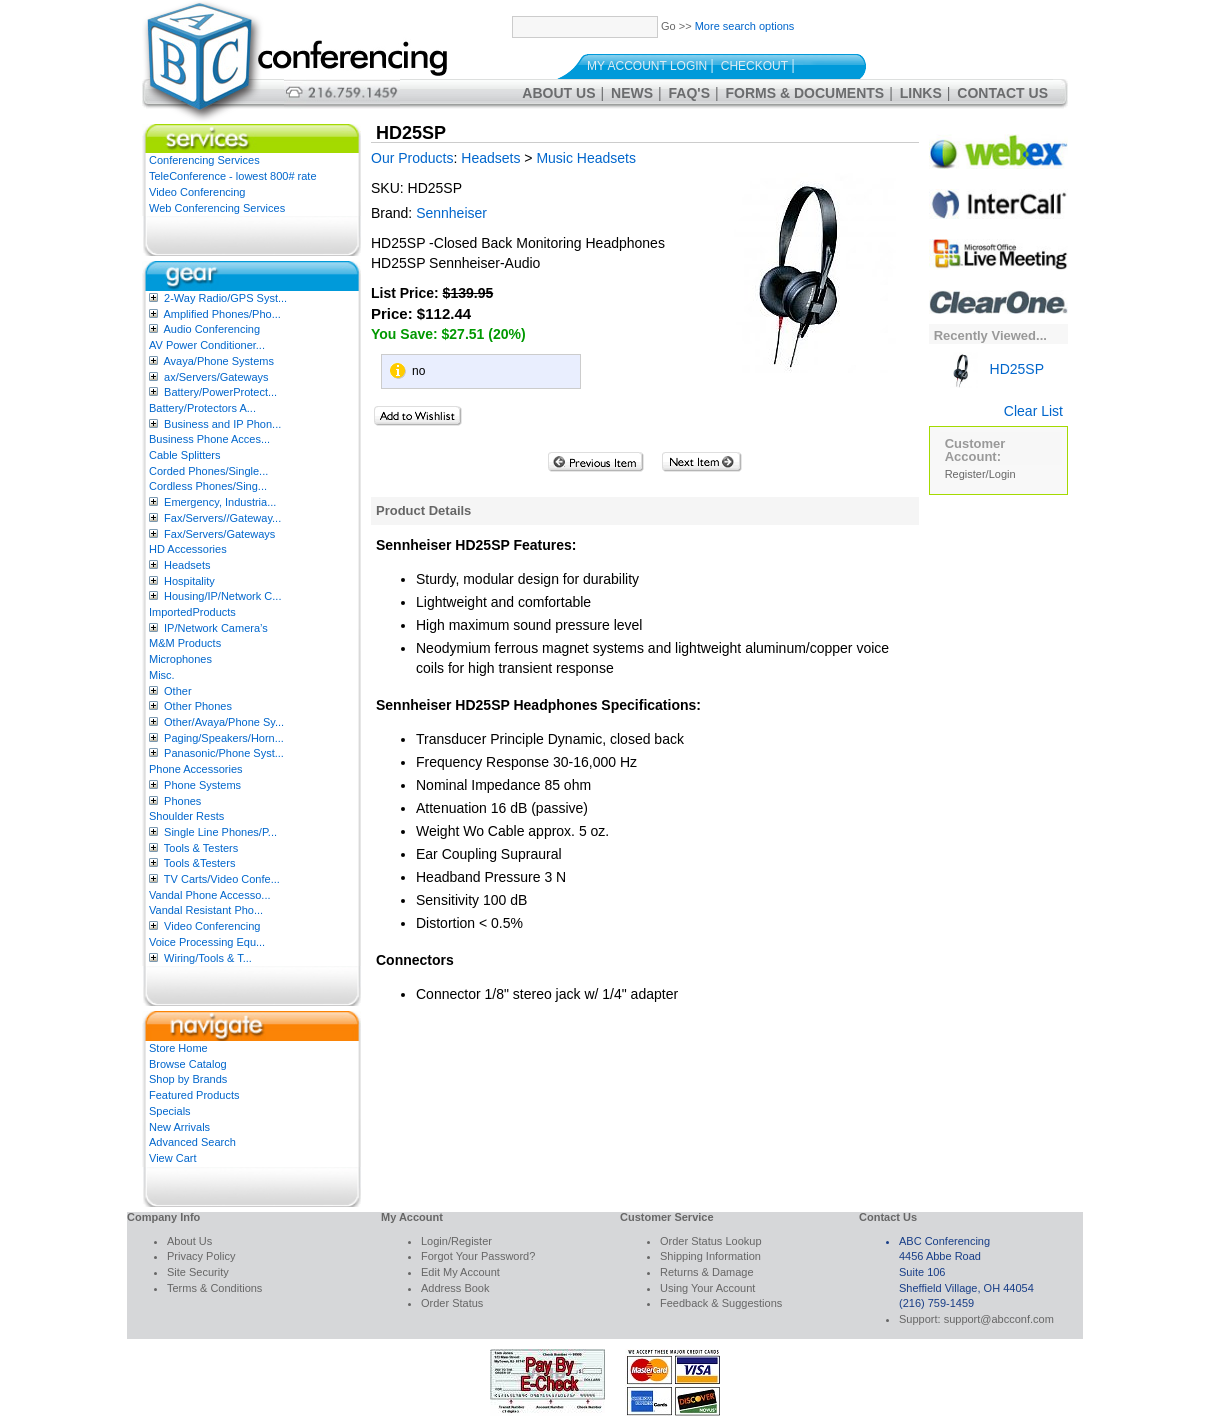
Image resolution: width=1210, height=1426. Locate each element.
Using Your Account (707, 1288)
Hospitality (189, 581)
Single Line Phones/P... (220, 832)
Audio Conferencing (211, 329)
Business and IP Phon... (222, 424)
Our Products (412, 158)
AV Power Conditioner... (207, 345)
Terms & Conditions (214, 1288)
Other (178, 691)
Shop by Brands (188, 1079)
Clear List (1033, 411)
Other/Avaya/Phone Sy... (224, 722)
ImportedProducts (192, 612)
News (632, 93)
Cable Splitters (185, 455)
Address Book (455, 1288)
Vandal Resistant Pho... (206, 910)
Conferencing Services (204, 160)
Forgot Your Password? (478, 1256)
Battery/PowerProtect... (220, 392)
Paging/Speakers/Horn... (224, 738)
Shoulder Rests (186, 816)
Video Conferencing (197, 192)
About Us (558, 93)
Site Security (198, 1272)
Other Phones (198, 706)
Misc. (162, 675)
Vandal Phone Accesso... (210, 895)
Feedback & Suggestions (721, 1303)
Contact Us (1002, 93)
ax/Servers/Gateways (216, 377)
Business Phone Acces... (209, 439)
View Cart (172, 1158)
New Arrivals (179, 1127)
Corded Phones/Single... (208, 471)
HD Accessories (188, 549)
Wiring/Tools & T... (208, 958)
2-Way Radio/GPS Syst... (225, 298)
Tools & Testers (201, 848)
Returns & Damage (707, 1272)
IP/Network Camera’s (216, 628)
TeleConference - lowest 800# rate (233, 176)
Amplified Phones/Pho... (221, 314)
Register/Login (980, 474)
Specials (170, 1111)
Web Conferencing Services (217, 208)
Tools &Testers (200, 863)
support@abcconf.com (999, 1319)
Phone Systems (202, 785)
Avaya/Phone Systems (218, 361)
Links (921, 93)
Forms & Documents (805, 93)
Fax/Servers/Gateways (219, 534)
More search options (745, 26)
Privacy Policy (201, 1256)
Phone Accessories (196, 769)
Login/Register (456, 1241)
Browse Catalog (188, 1064)
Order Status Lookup (711, 1241)
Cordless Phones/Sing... (208, 486)
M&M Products (185, 643)
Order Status (452, 1303)
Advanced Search (192, 1142)
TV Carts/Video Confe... (222, 879)
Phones (182, 801)
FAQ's (689, 93)
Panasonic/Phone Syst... (224, 753)
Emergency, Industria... (220, 502)
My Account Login (647, 66)
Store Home (178, 1048)
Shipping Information (710, 1256)
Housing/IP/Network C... (222, 596)
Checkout (754, 66)
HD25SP (994, 369)
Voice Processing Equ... (207, 942)
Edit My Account (460, 1272)
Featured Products (194, 1095)
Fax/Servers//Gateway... (222, 518)
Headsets (187, 565)
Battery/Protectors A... (202, 408)
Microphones (180, 659)
